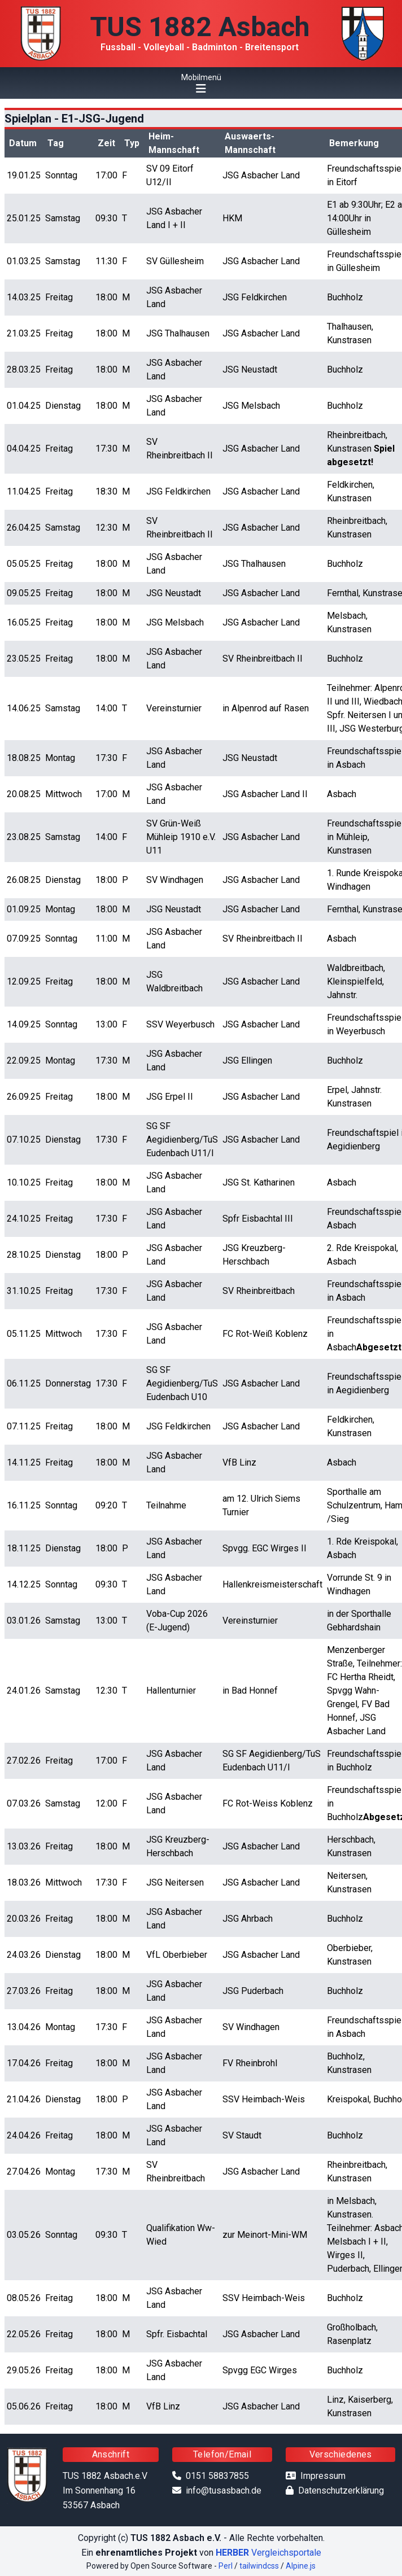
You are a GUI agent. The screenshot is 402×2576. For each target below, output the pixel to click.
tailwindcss (259, 2565)
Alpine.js (301, 2565)
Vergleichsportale (268, 2552)
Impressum (323, 2475)
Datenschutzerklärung (341, 2490)
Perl (226, 2565)
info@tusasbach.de (223, 2490)
